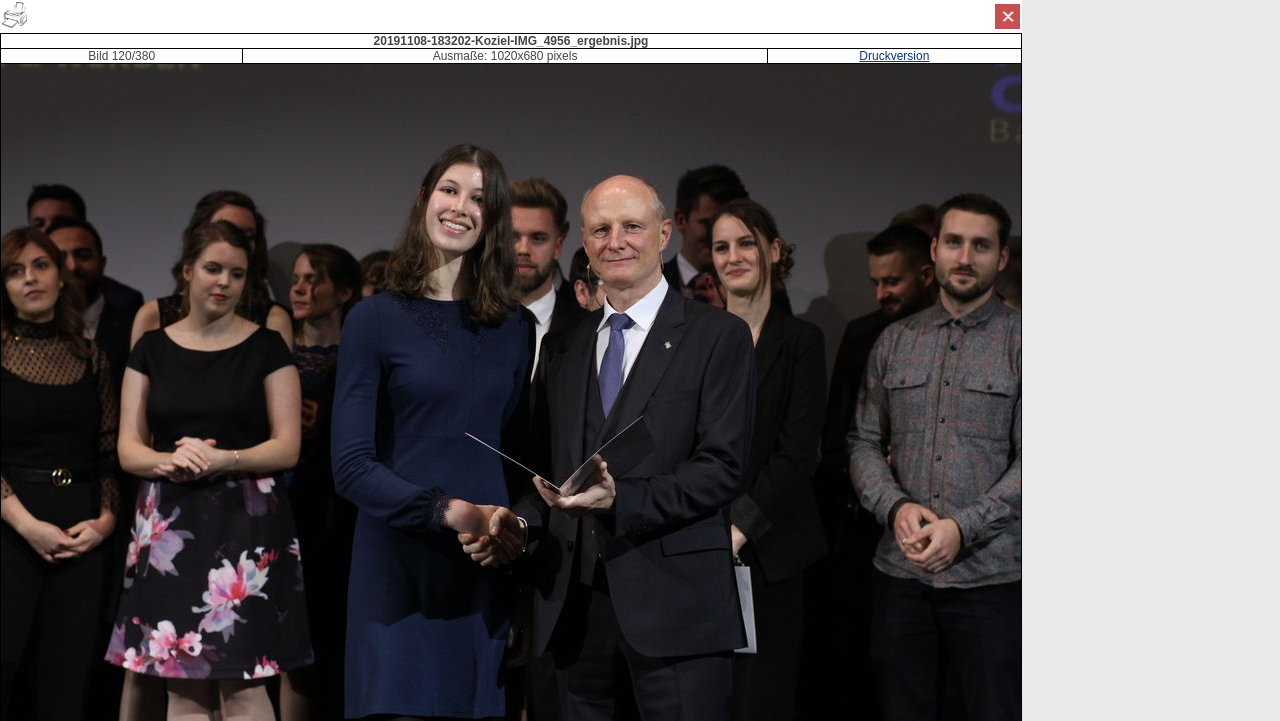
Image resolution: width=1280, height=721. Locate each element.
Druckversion (894, 56)
